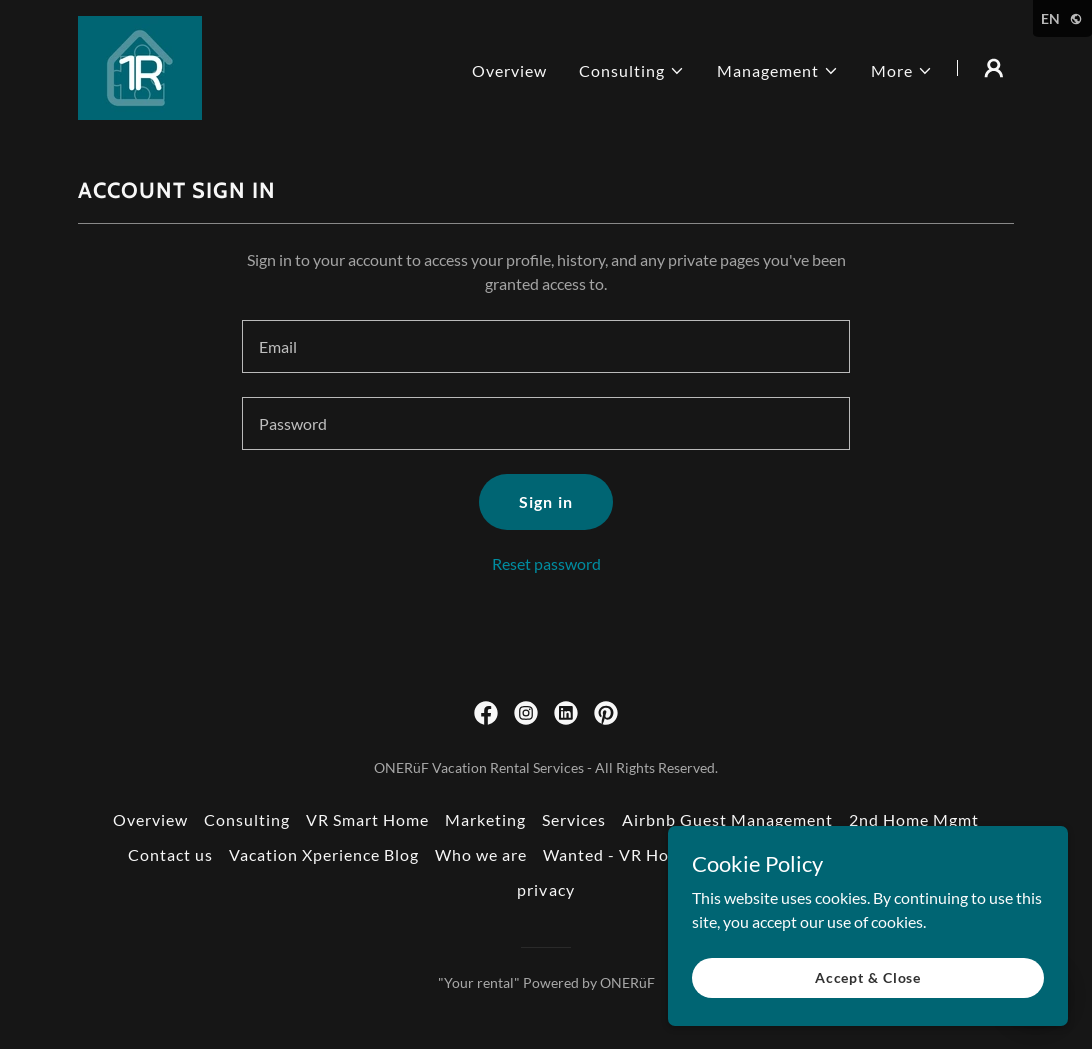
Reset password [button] (546, 563)
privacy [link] (545, 889)
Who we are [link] (481, 854)
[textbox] (546, 346)
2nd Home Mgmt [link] (914, 819)
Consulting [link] (247, 819)
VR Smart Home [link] (367, 819)
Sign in (545, 501)
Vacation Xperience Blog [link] (324, 854)
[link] (140, 65)
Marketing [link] (485, 819)
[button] (632, 71)
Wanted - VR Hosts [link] (617, 854)
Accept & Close (868, 977)
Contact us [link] (170, 854)
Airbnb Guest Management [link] (727, 819)
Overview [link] (509, 70)
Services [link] (574, 819)
